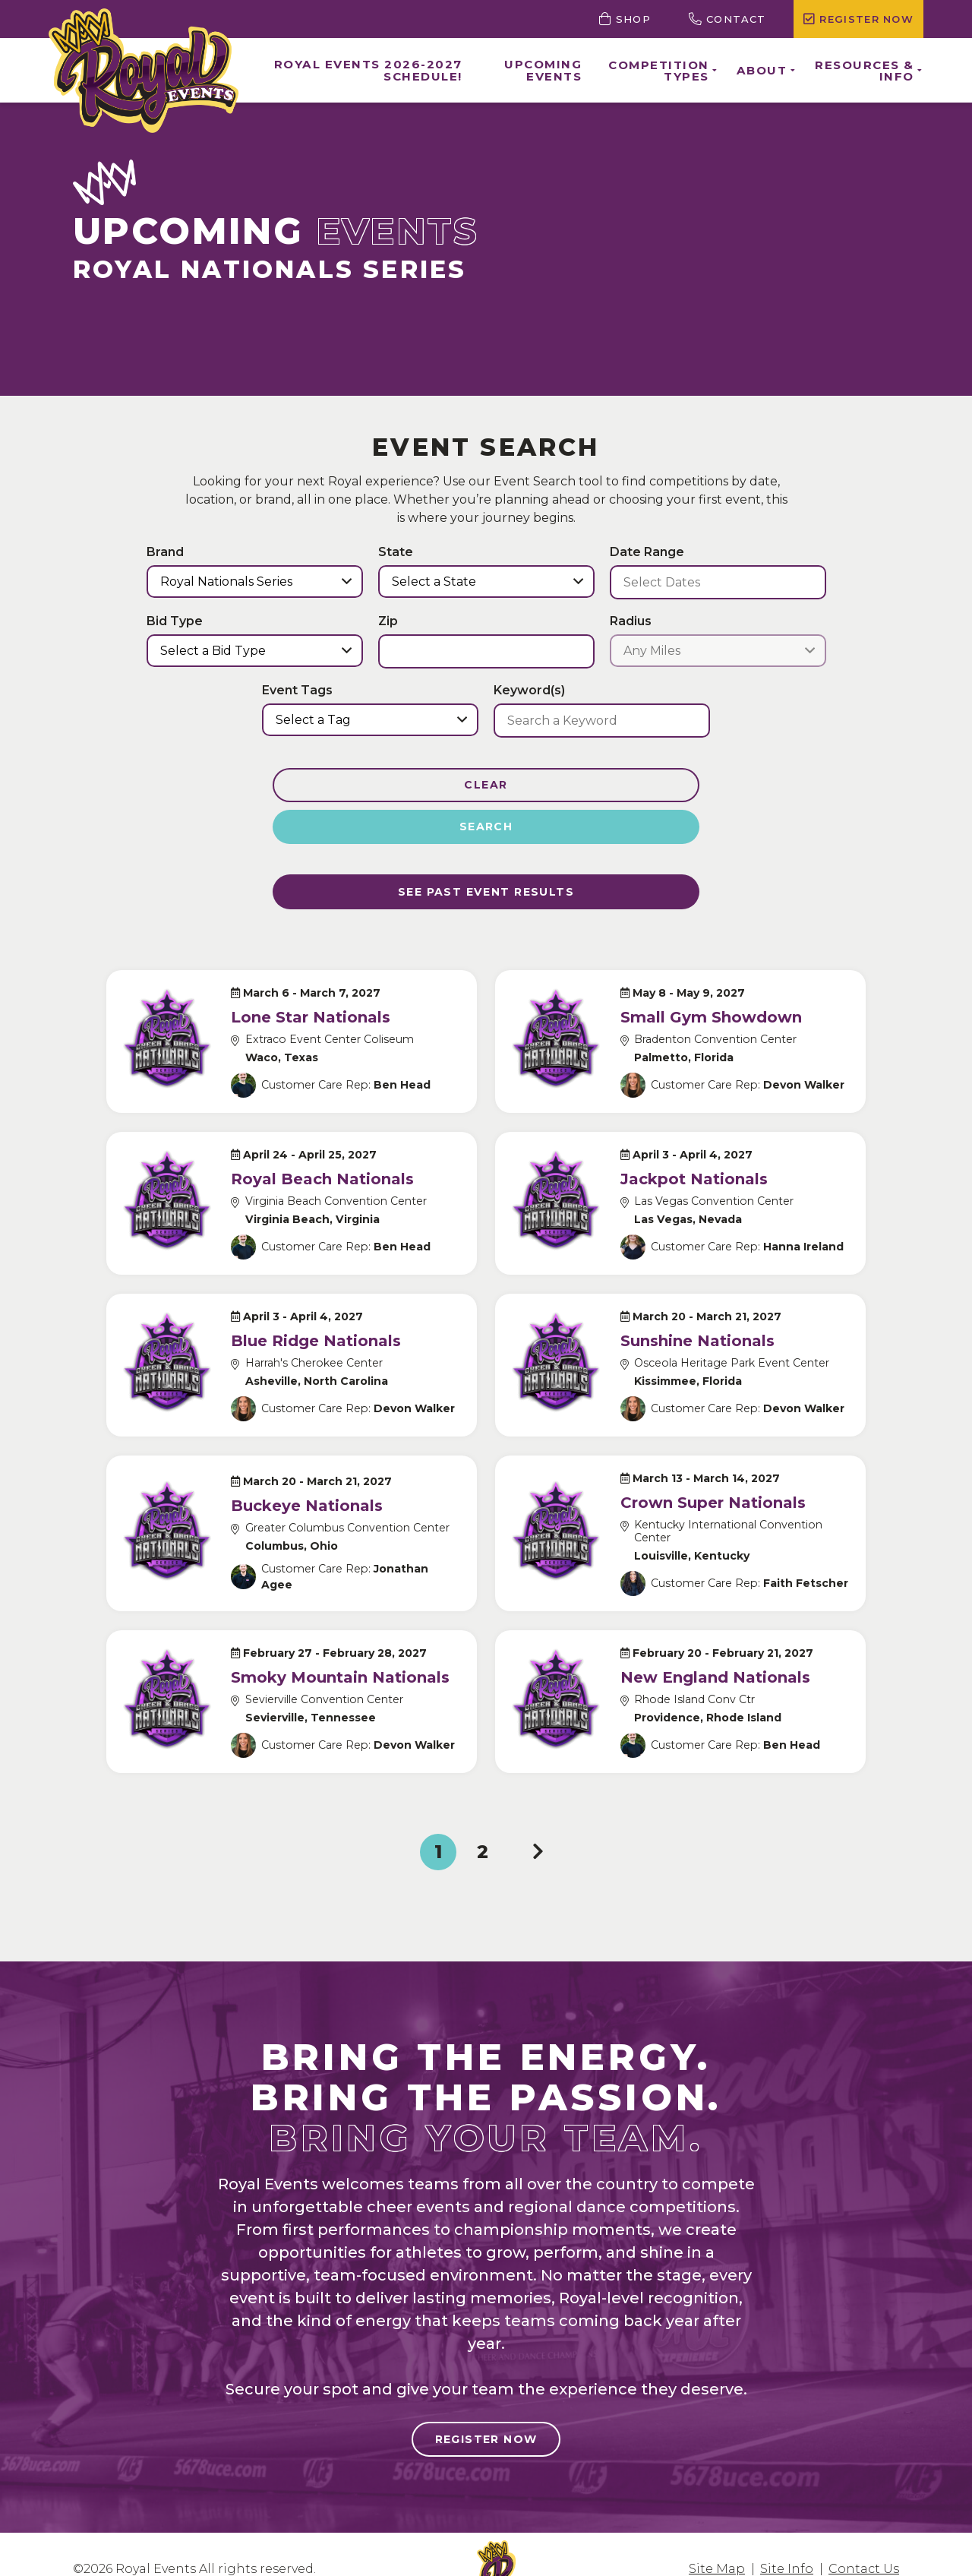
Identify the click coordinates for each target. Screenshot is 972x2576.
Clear (374, 785)
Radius (631, 621)
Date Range (647, 552)
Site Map (717, 2539)
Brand (165, 552)
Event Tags (297, 690)
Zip (388, 621)
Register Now (486, 2409)
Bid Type (175, 621)
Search (597, 785)
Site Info (786, 2539)
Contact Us (863, 2539)
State (395, 552)
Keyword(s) (529, 690)
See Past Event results (486, 855)
